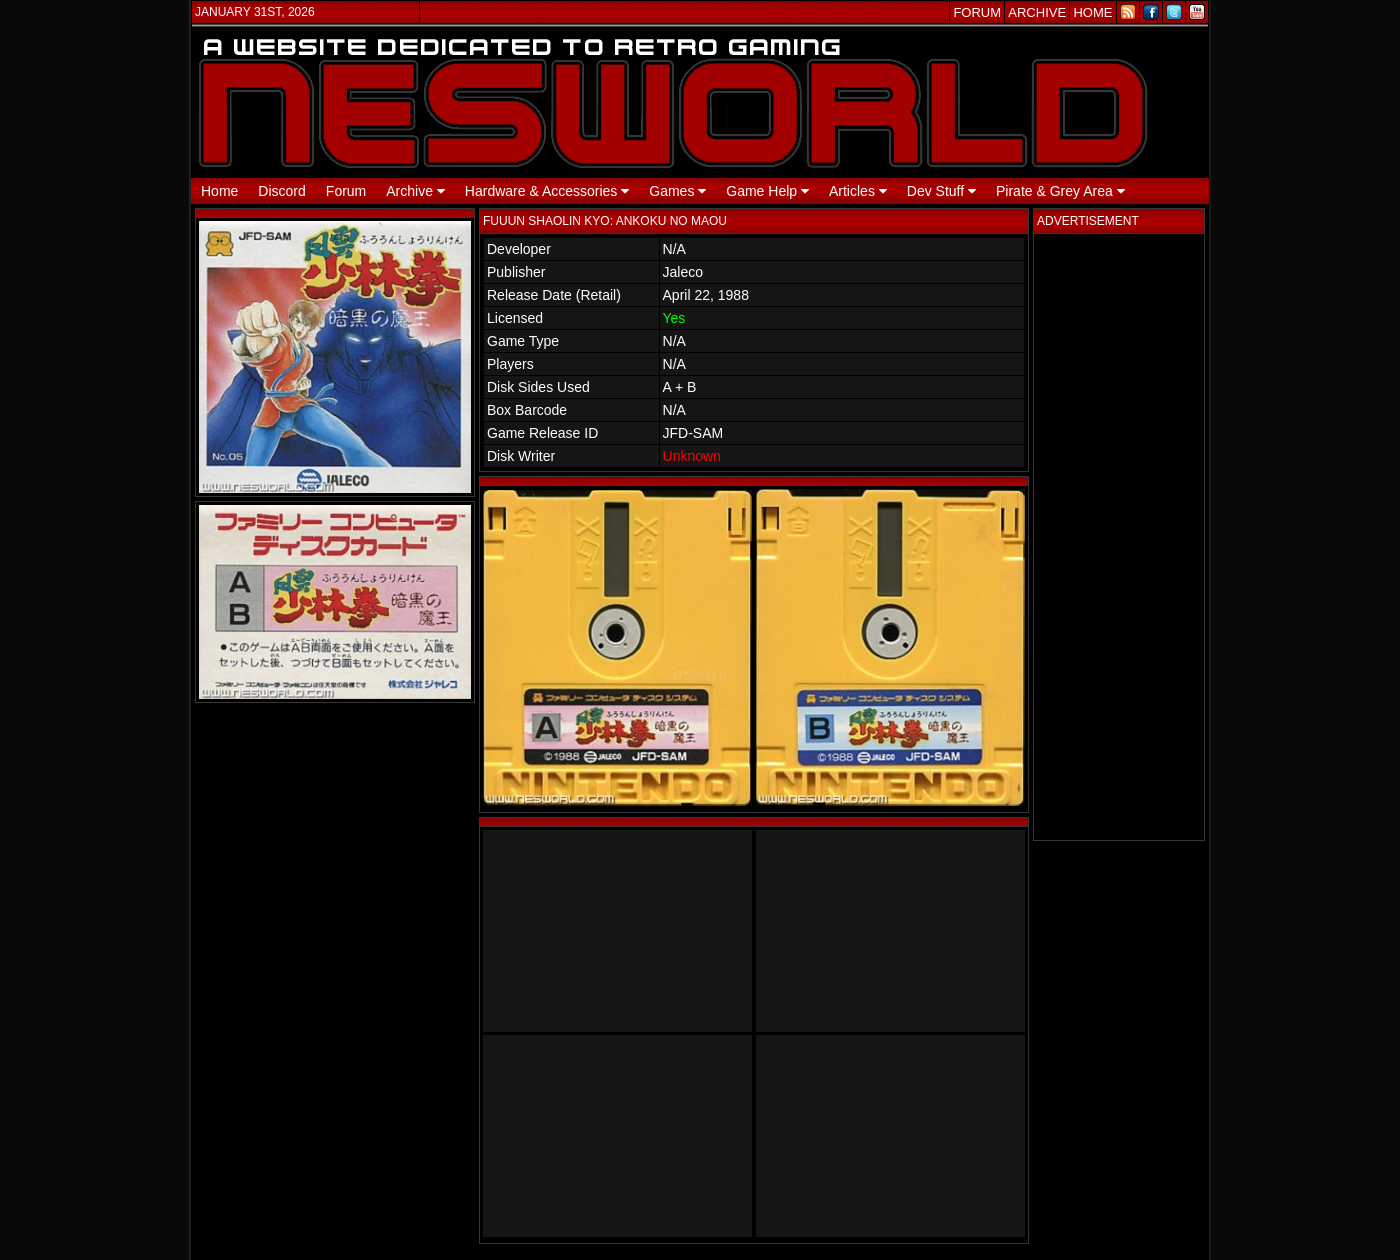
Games (677, 191)
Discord (281, 191)
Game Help (767, 191)
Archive (415, 191)
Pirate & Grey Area (1060, 191)
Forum (346, 191)
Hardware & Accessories (547, 191)
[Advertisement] (1119, 537)
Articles (858, 191)
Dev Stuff (941, 191)
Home (219, 191)
